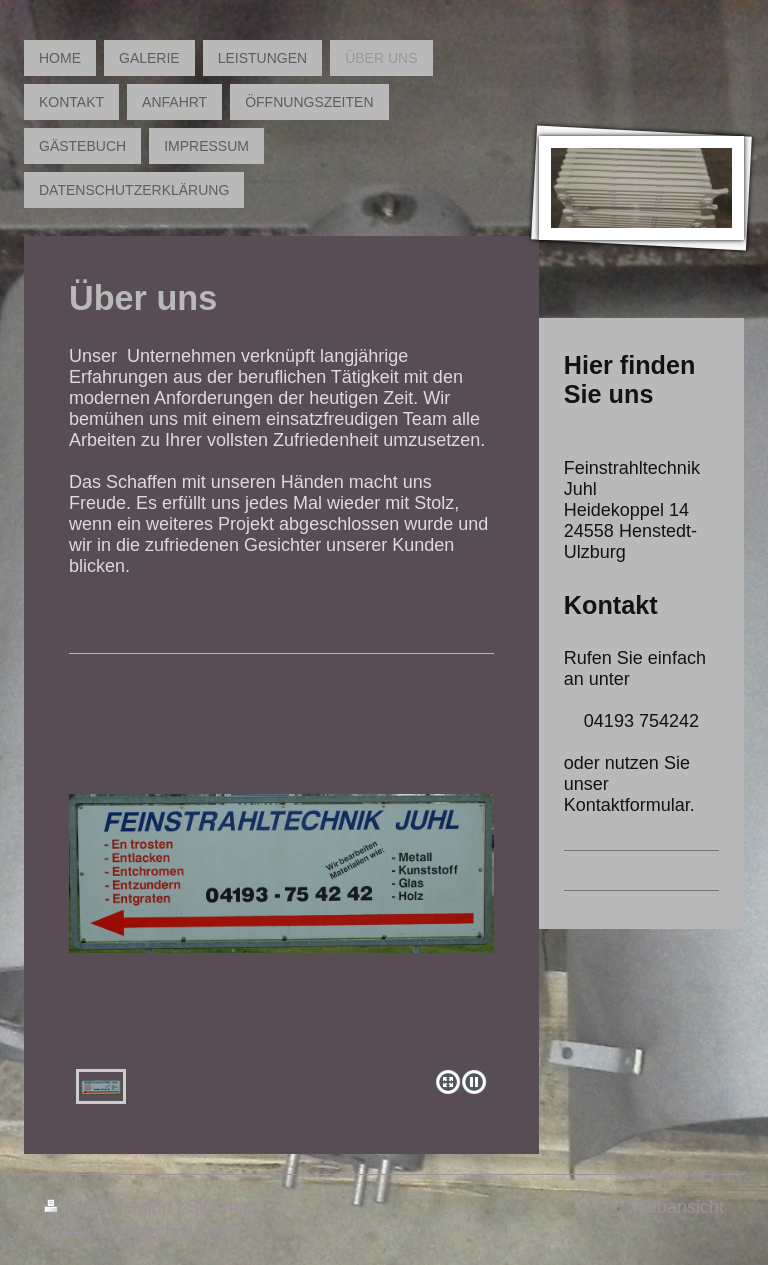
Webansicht (677, 1207)
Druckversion (110, 1207)
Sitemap (220, 1207)
